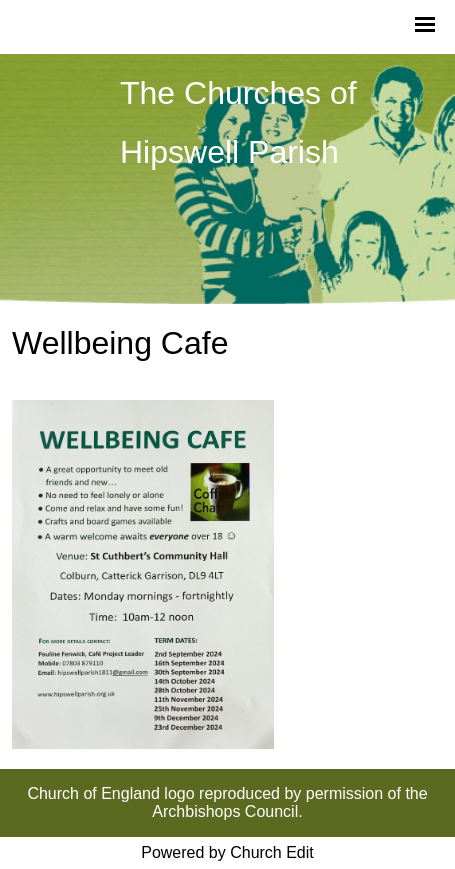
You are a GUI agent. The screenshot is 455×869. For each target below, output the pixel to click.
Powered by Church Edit (227, 852)
